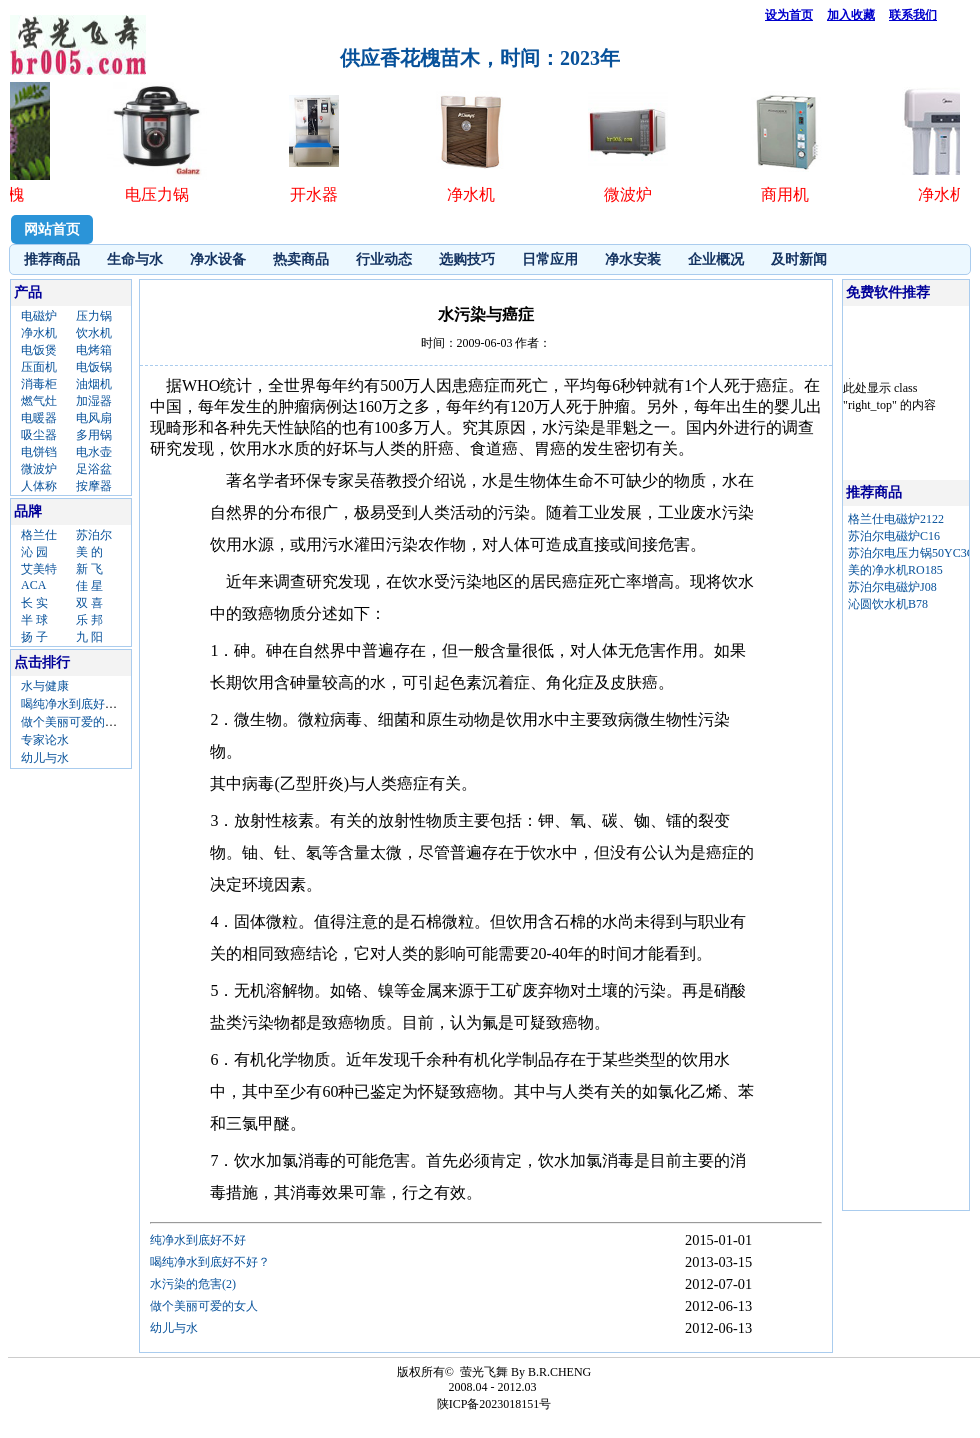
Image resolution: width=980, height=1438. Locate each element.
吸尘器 (39, 435)
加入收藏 (851, 15)
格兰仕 (39, 535)
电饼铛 (39, 452)
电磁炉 (39, 316)
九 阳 (89, 637)
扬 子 (34, 637)
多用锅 (94, 435)
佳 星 (89, 586)
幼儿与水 (45, 758)
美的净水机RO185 (895, 570)
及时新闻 (799, 259)
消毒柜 (39, 384)
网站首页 (52, 229)
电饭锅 (94, 367)
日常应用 (550, 259)
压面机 (39, 367)
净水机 (39, 333)
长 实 (34, 603)
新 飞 (89, 569)
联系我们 (913, 15)
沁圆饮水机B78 (888, 604)
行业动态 (384, 259)
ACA (33, 585)
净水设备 (218, 259)
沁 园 (34, 552)
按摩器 (94, 486)
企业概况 (716, 259)
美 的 (89, 552)
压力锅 (94, 316)
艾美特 (39, 569)
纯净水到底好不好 (198, 1240)
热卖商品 (301, 259)
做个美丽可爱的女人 (75, 722)
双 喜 (89, 603)
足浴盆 (94, 469)
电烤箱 (94, 350)
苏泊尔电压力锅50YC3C (911, 553)
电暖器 (39, 418)
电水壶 (94, 452)
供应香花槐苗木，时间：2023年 (480, 58)
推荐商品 (52, 259)
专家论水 (45, 740)
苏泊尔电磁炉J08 (892, 587)
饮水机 (94, 333)
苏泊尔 (94, 535)
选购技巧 (467, 259)
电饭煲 (39, 350)
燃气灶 (39, 401)
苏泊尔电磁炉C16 (894, 536)
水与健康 (45, 686)
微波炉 (39, 469)
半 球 (34, 620)
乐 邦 (89, 620)
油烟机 (94, 384)
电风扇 (94, 418)
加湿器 (94, 401)
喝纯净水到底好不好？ (81, 704)
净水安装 (633, 259)
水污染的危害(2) (193, 1284)
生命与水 (135, 259)
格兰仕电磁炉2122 (896, 519)
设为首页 (789, 15)
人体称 (39, 486)
